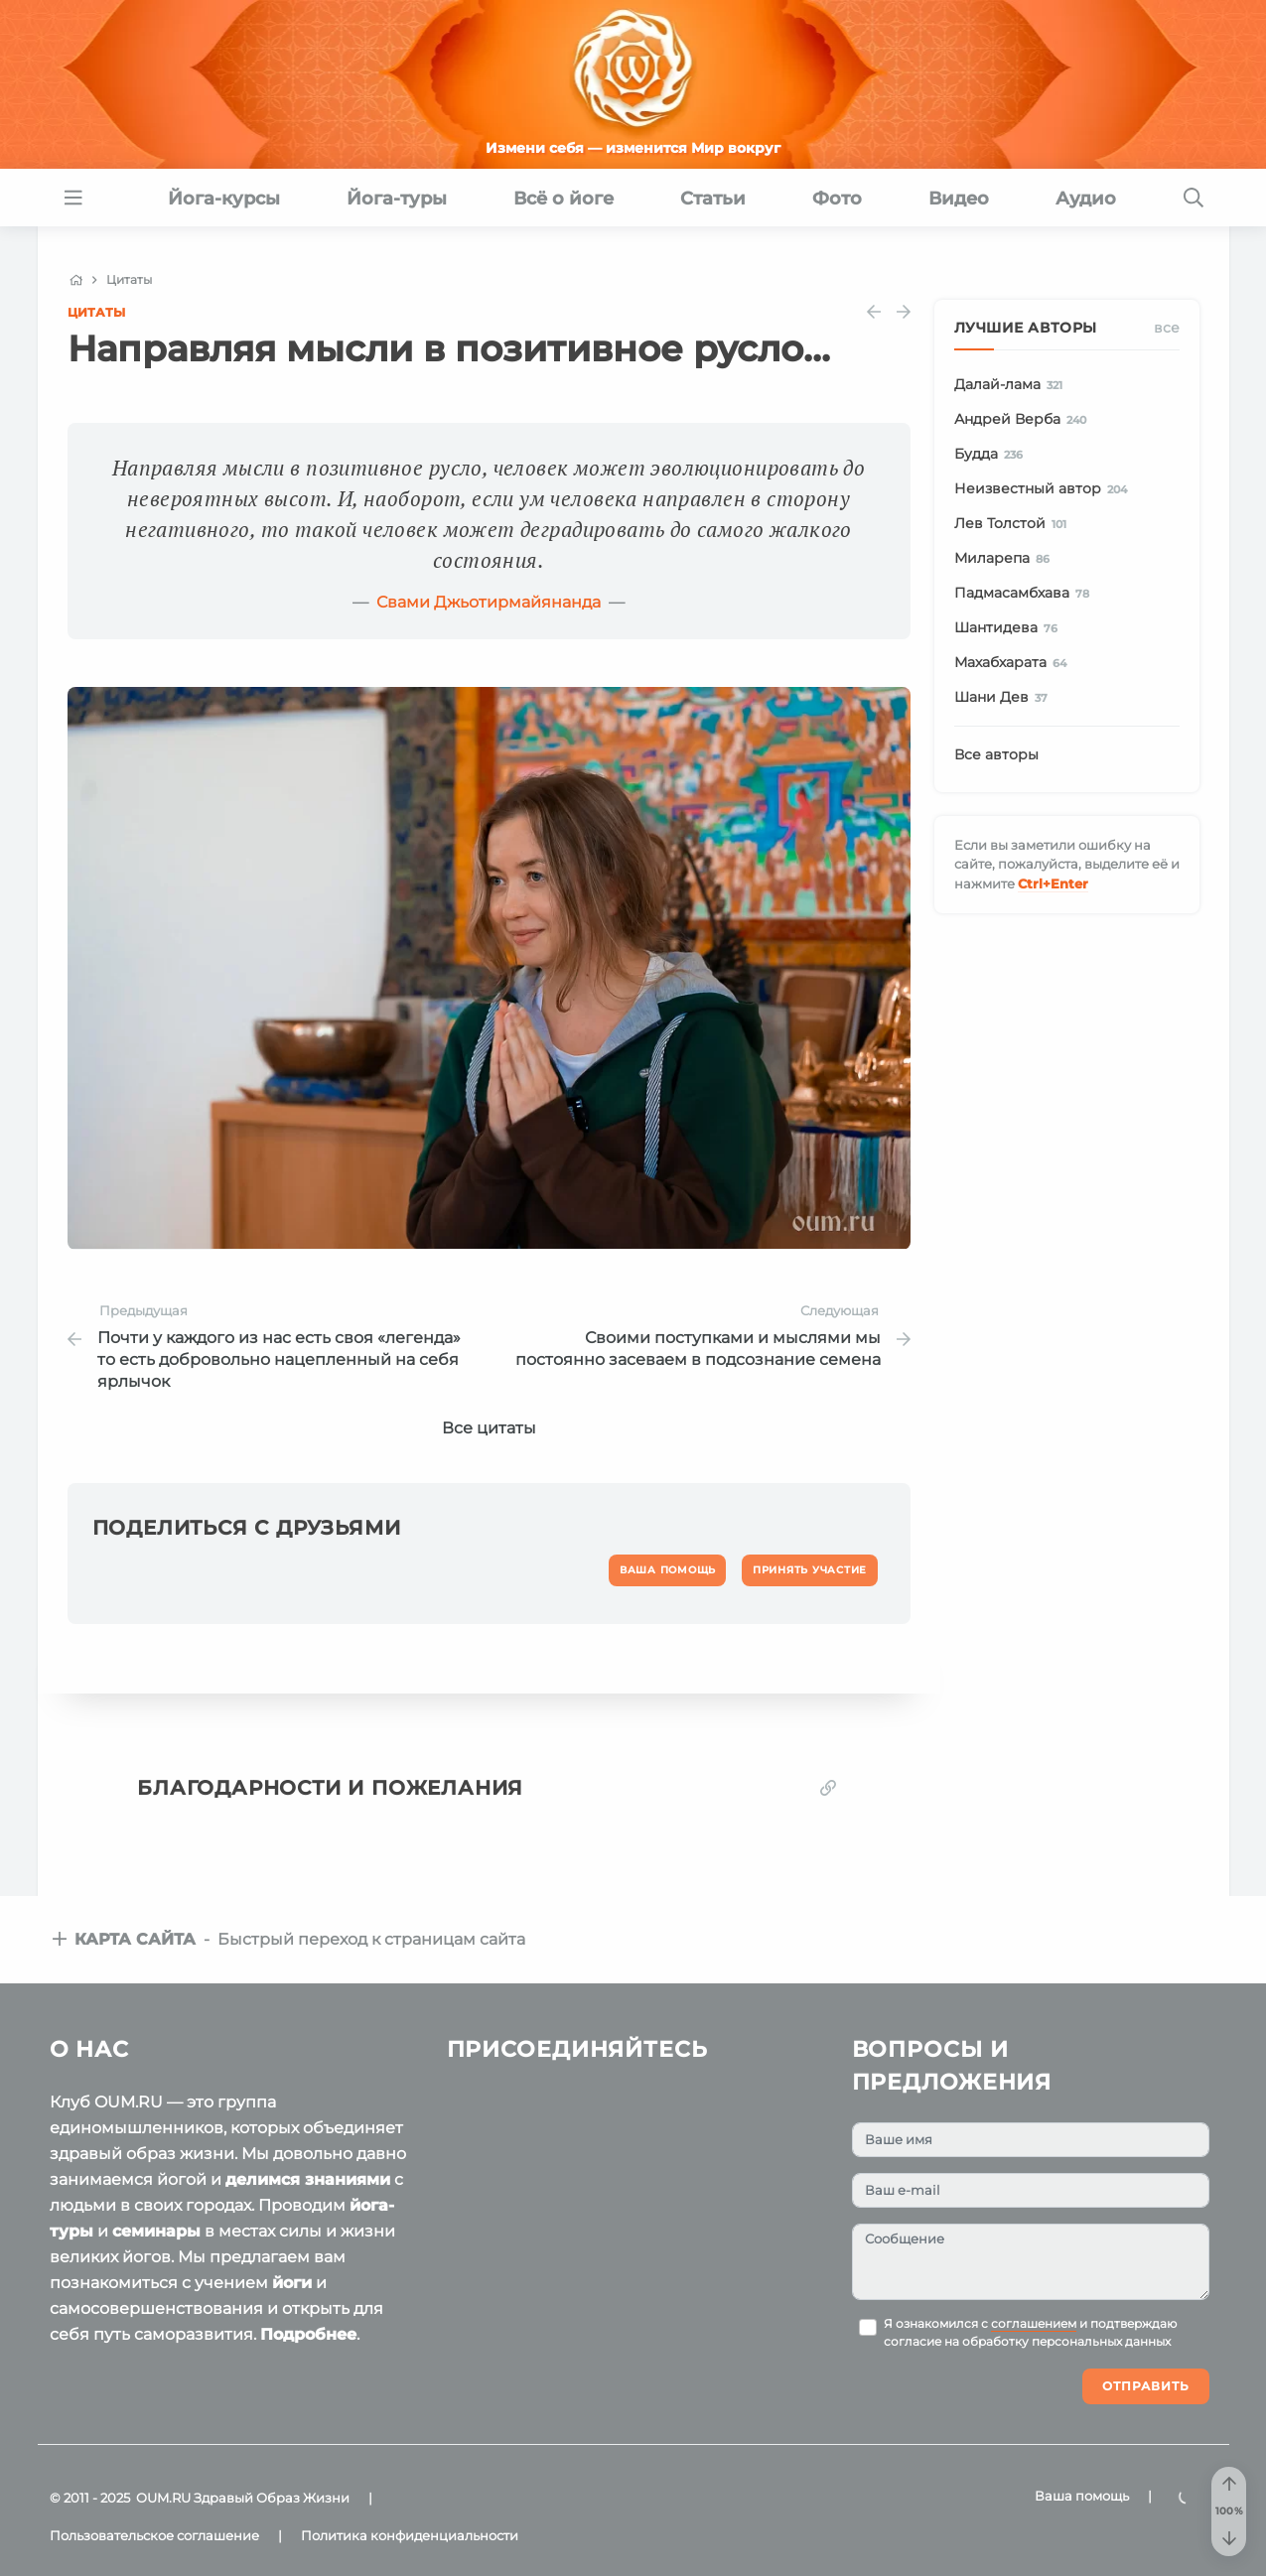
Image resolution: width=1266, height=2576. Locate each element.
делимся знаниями (307, 2179)
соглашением (1033, 2324)
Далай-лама (1012, 385)
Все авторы (996, 754)
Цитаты (96, 312)
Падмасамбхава (1025, 594)
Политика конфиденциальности (409, 2535)
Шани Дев (1004, 698)
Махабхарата (1014, 663)
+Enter (1053, 883)
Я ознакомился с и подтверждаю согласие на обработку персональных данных (1030, 2333)
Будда (992, 455)
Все (1167, 328)
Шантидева (1009, 628)
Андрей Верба (1024, 420)
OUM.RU (163, 2498)
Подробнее (308, 2334)
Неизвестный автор (1044, 489)
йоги (292, 2282)
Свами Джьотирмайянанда (488, 602)
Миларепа (1005, 559)
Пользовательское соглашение (154, 2535)
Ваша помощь (1082, 2496)
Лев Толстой (1014, 524)
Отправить (1145, 2385)
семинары (156, 2231)
